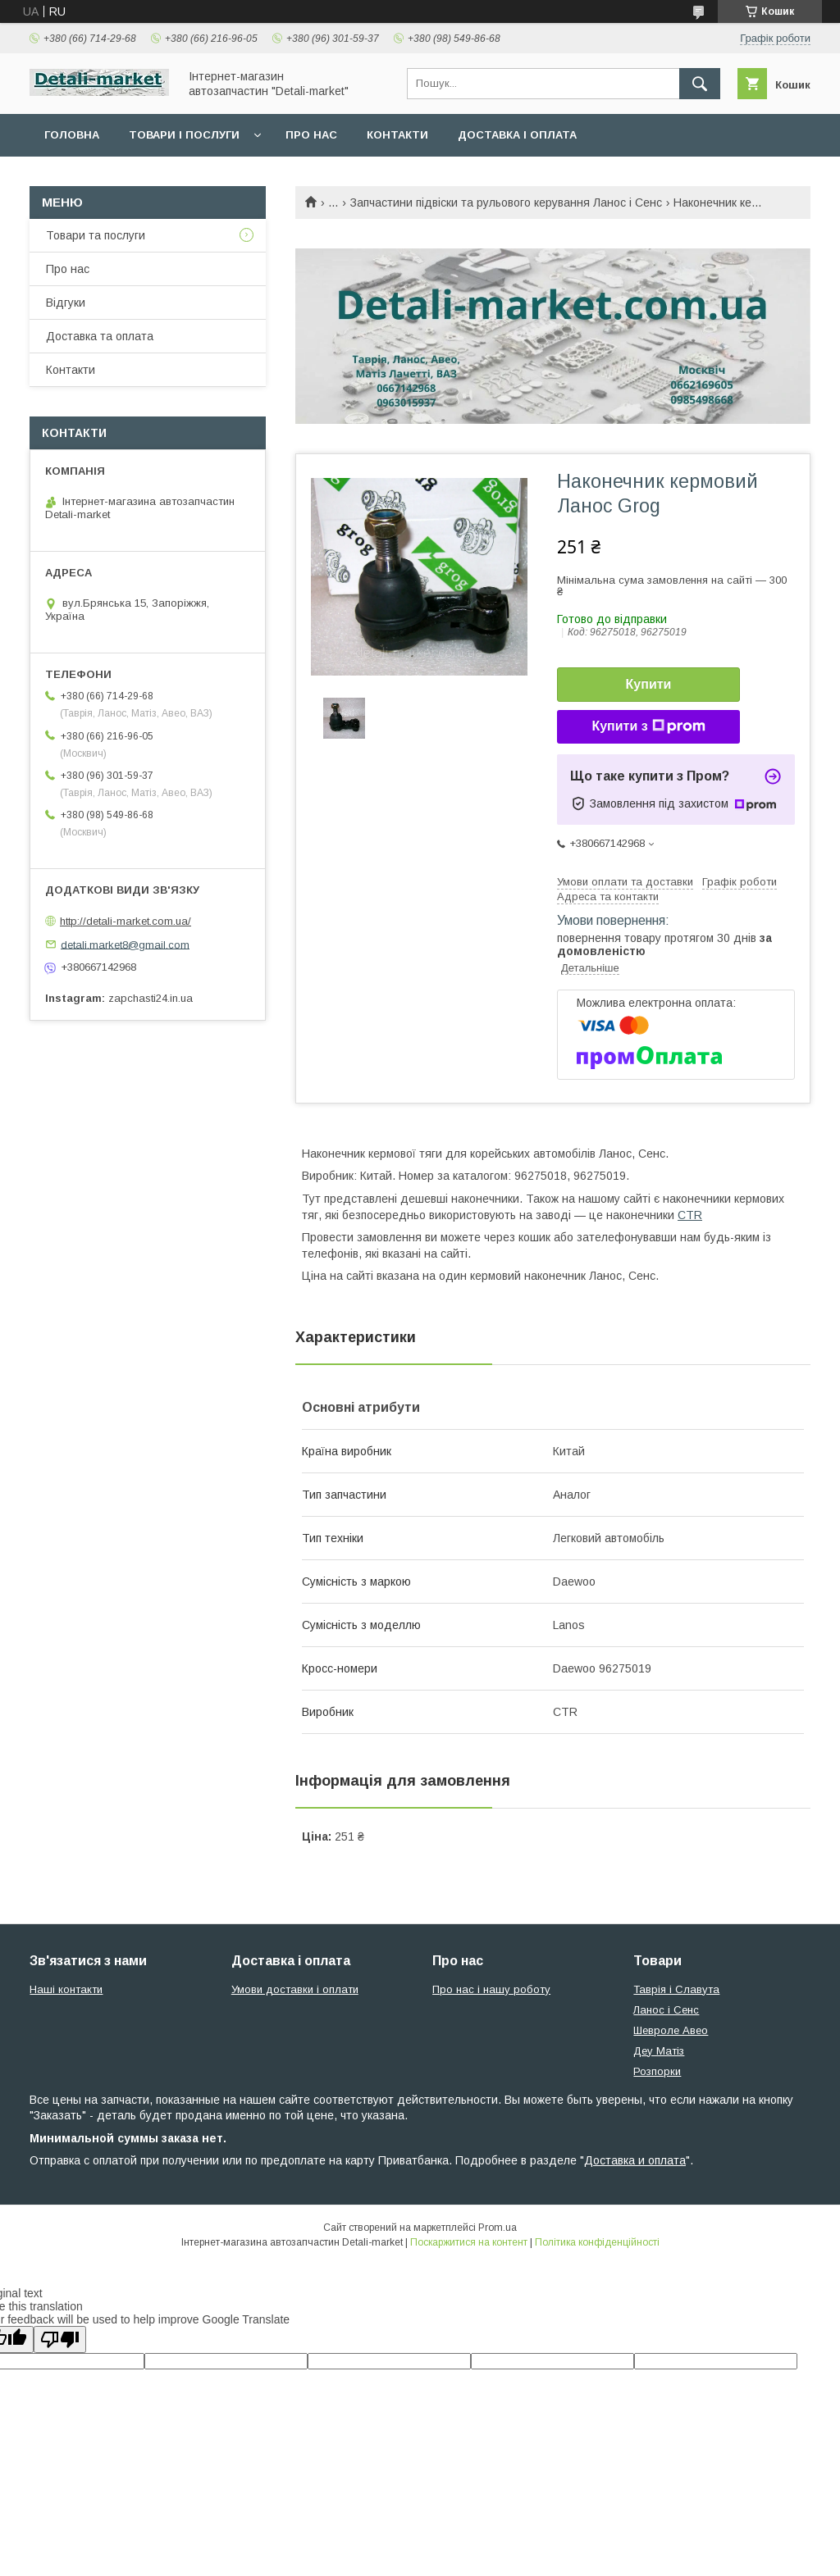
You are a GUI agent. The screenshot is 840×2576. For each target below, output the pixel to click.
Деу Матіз (658, 2051)
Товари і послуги (184, 135)
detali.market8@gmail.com (125, 944)
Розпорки (657, 2071)
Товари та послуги (95, 235)
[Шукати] (699, 83)
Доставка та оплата (99, 336)
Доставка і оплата (517, 135)
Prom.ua (497, 2227)
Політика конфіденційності (597, 2242)
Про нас (311, 135)
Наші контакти (66, 1989)
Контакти (397, 135)
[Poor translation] (60, 2339)
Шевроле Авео (670, 2030)
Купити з (648, 726)
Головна (71, 135)
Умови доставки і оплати (294, 1989)
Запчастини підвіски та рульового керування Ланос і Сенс (506, 202)
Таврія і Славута (676, 1989)
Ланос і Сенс (666, 2010)
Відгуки (65, 302)
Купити (649, 684)
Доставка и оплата (635, 2160)
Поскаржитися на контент (468, 2242)
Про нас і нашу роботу (491, 1989)
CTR (690, 1215)
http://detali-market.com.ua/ (125, 921)
